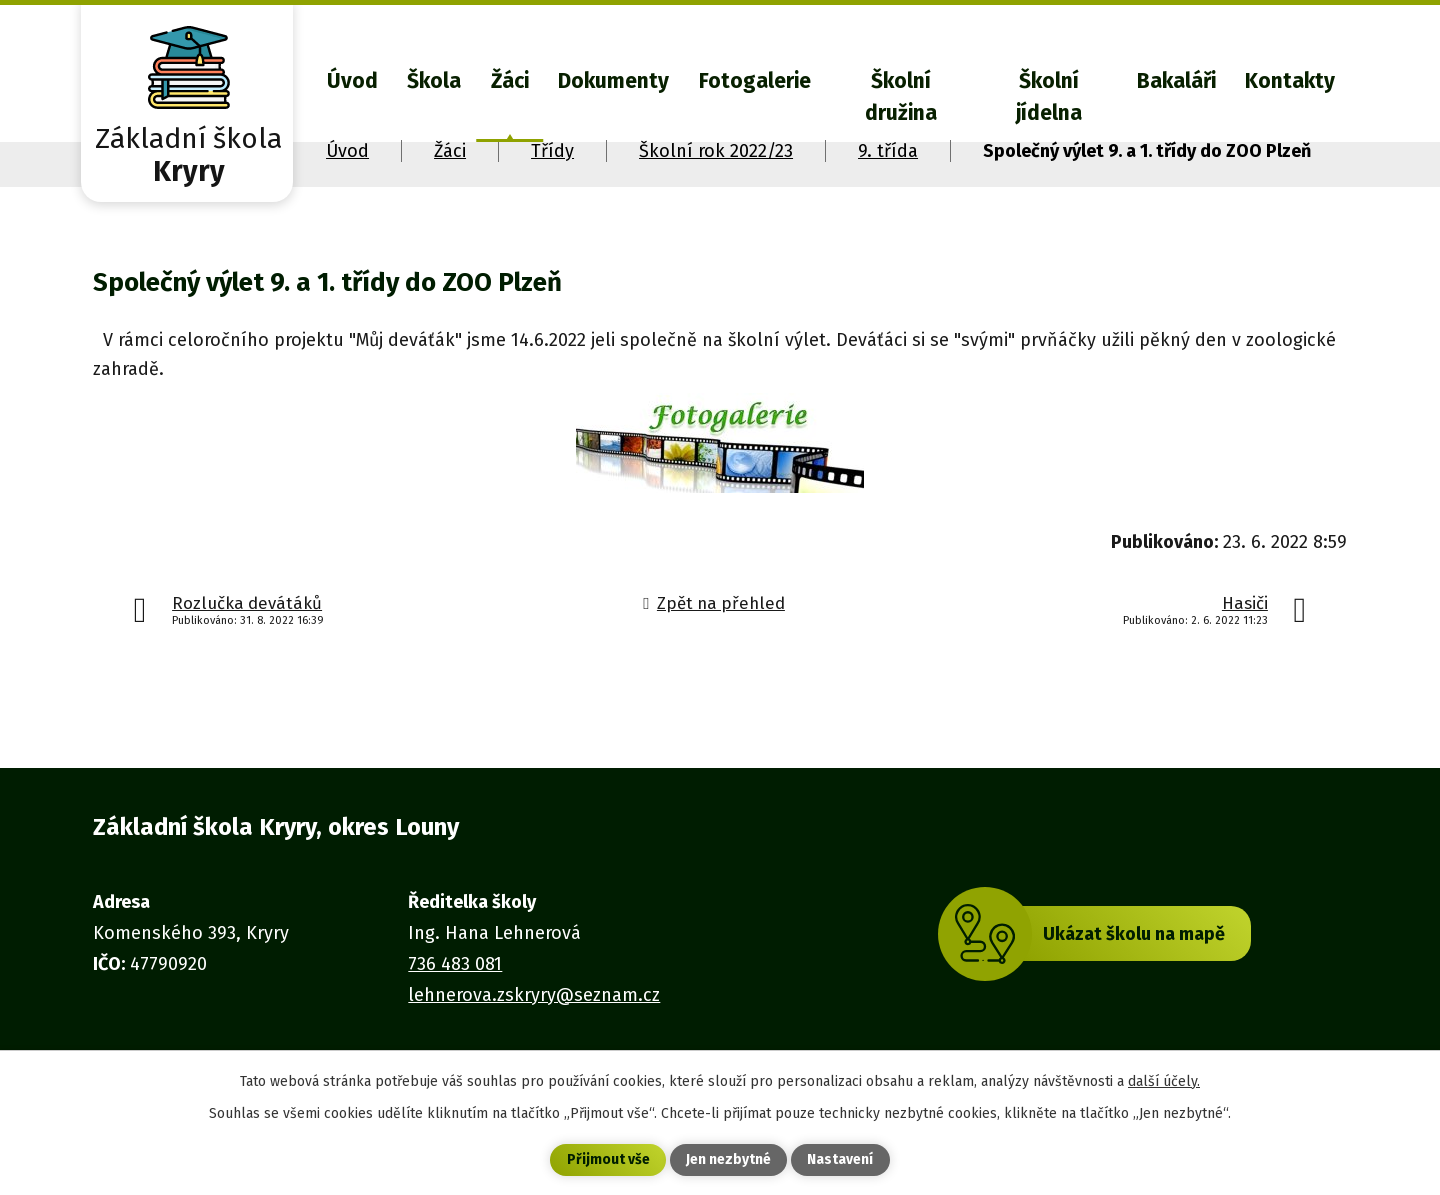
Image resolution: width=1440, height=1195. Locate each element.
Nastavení (840, 1160)
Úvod (352, 81)
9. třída (888, 151)
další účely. (1164, 1080)
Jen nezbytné (728, 1160)
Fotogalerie (755, 81)
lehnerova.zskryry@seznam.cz (534, 995)
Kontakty (1290, 81)
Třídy (552, 151)
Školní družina (901, 97)
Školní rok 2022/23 (716, 151)
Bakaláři (1176, 81)
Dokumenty (613, 81)
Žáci (510, 81)
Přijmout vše (608, 1160)
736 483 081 (455, 964)
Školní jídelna (1049, 97)
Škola (434, 81)
